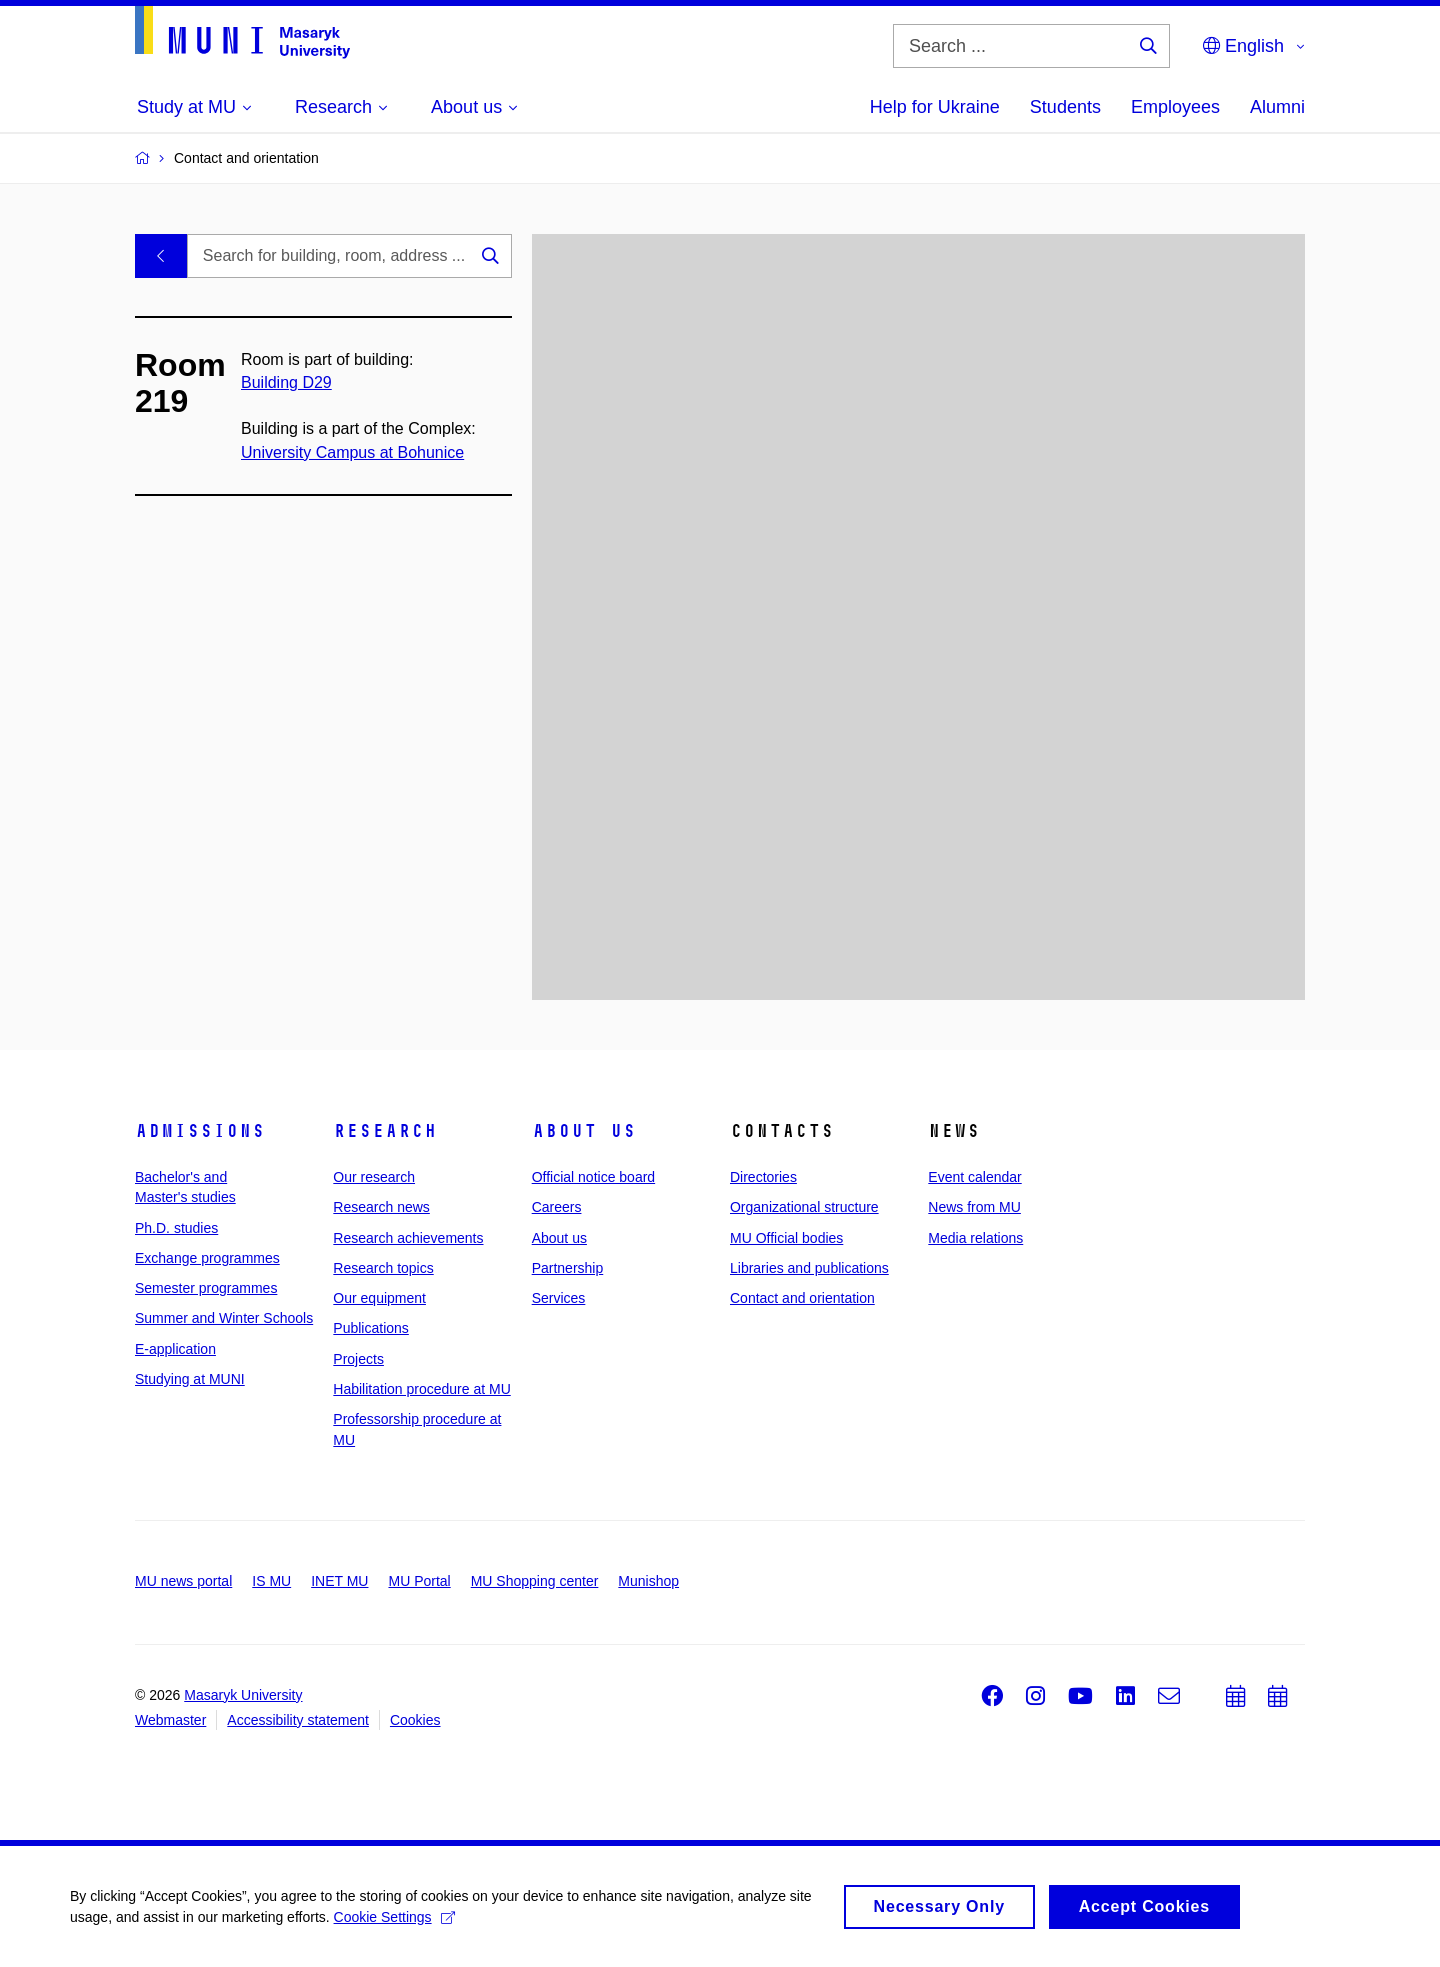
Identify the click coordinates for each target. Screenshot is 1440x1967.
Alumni (1277, 107)
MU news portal (183, 1581)
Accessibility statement (298, 1720)
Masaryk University (243, 1695)
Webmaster (170, 1720)
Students (1065, 107)
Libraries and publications (809, 1268)
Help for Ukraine (935, 107)
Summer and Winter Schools (224, 1318)
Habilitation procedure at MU (421, 1389)
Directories (763, 1177)
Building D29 (286, 382)
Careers (557, 1207)
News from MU (974, 1207)
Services (559, 1298)
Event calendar (974, 1177)
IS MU (271, 1581)
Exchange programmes (207, 1258)
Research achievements (408, 1238)
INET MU (339, 1581)
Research (385, 1131)
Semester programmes (206, 1288)
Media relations (975, 1238)
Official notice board (593, 1177)
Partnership (568, 1268)
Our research (374, 1177)
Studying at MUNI (190, 1379)
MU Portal (419, 1581)
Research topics (383, 1268)
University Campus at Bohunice (352, 452)
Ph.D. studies (176, 1228)
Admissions (200, 1131)
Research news (381, 1207)
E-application (175, 1349)
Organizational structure (804, 1207)
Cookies (415, 1720)
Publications (371, 1328)
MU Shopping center (535, 1581)
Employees (1175, 107)
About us (584, 1131)
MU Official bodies (786, 1238)
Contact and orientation (802, 1298)
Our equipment (379, 1298)
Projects (358, 1359)
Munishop (648, 1581)
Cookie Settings (394, 1923)
